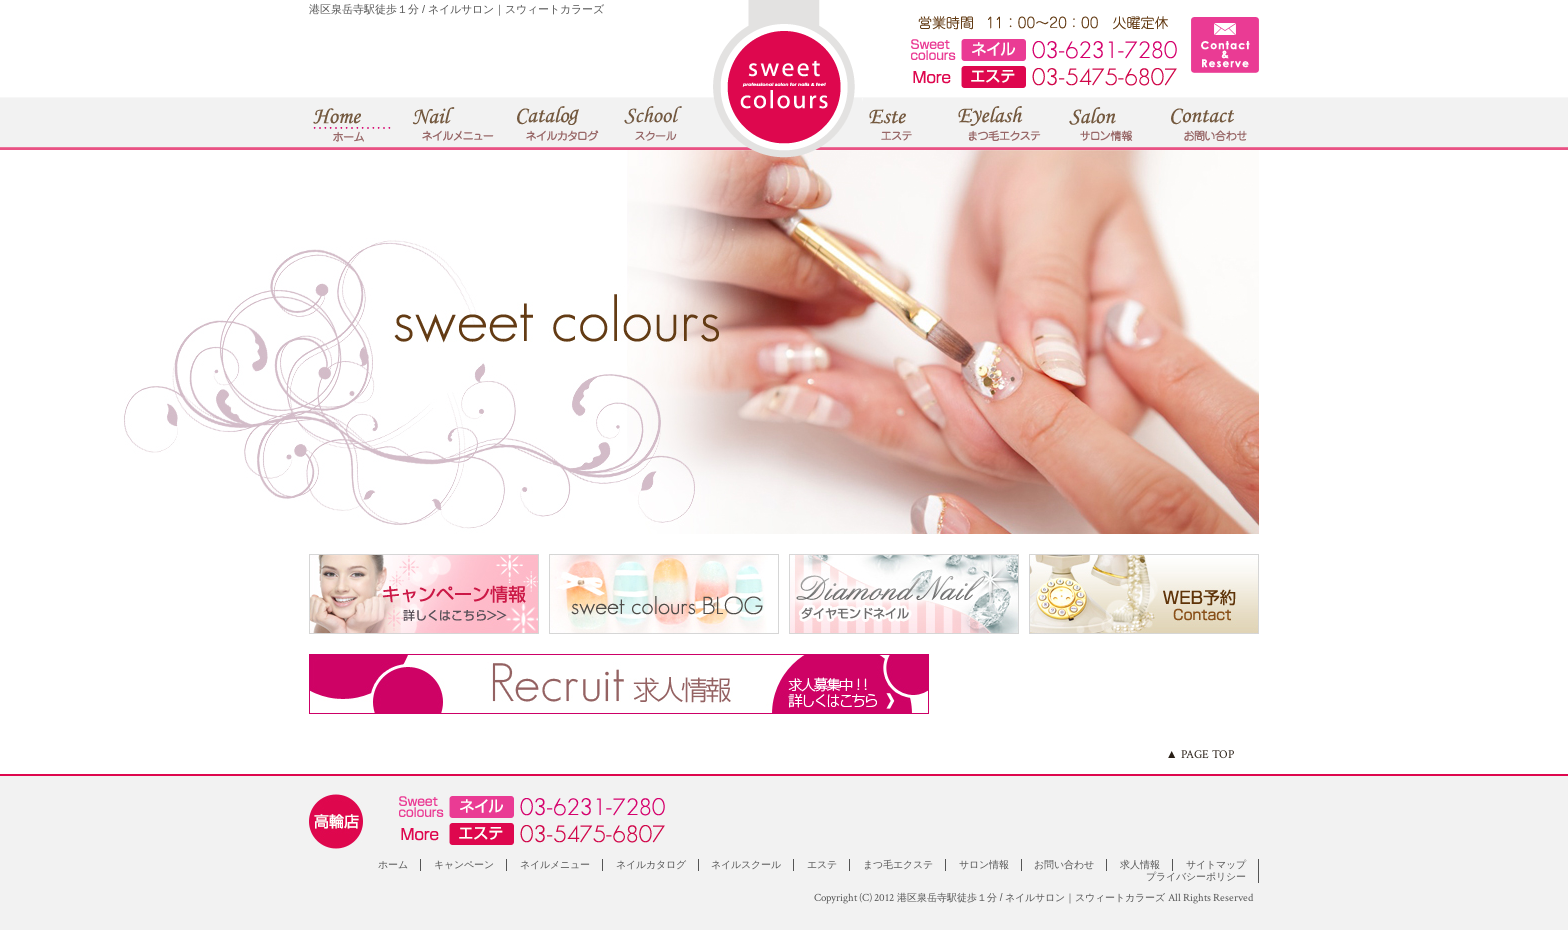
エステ (822, 864)
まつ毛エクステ (898, 864)
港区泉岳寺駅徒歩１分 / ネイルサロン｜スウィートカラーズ (1031, 897)
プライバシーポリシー (1196, 876)
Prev (26, 342)
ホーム (393, 864)
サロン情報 (984, 864)
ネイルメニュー (555, 864)
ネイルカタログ (651, 864)
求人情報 (1140, 864)
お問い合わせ (1064, 864)
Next (1542, 342)
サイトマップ (1216, 864)
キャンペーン (464, 864)
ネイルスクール (746, 864)
